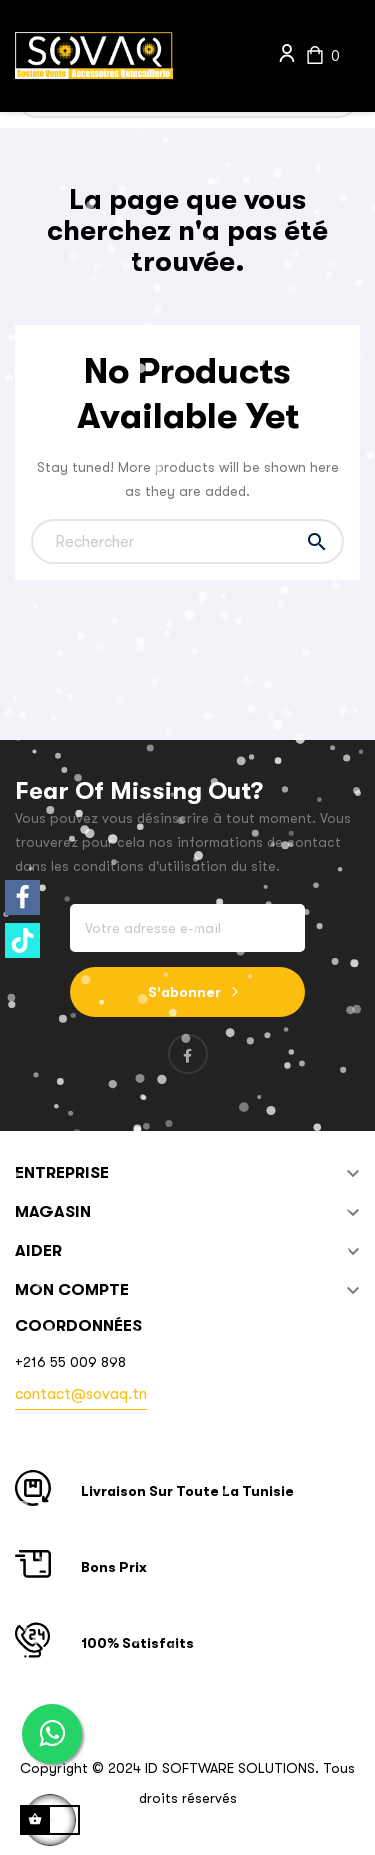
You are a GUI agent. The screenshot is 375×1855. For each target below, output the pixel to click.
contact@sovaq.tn (81, 1394)
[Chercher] (187, 541)
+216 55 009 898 (70, 1362)
